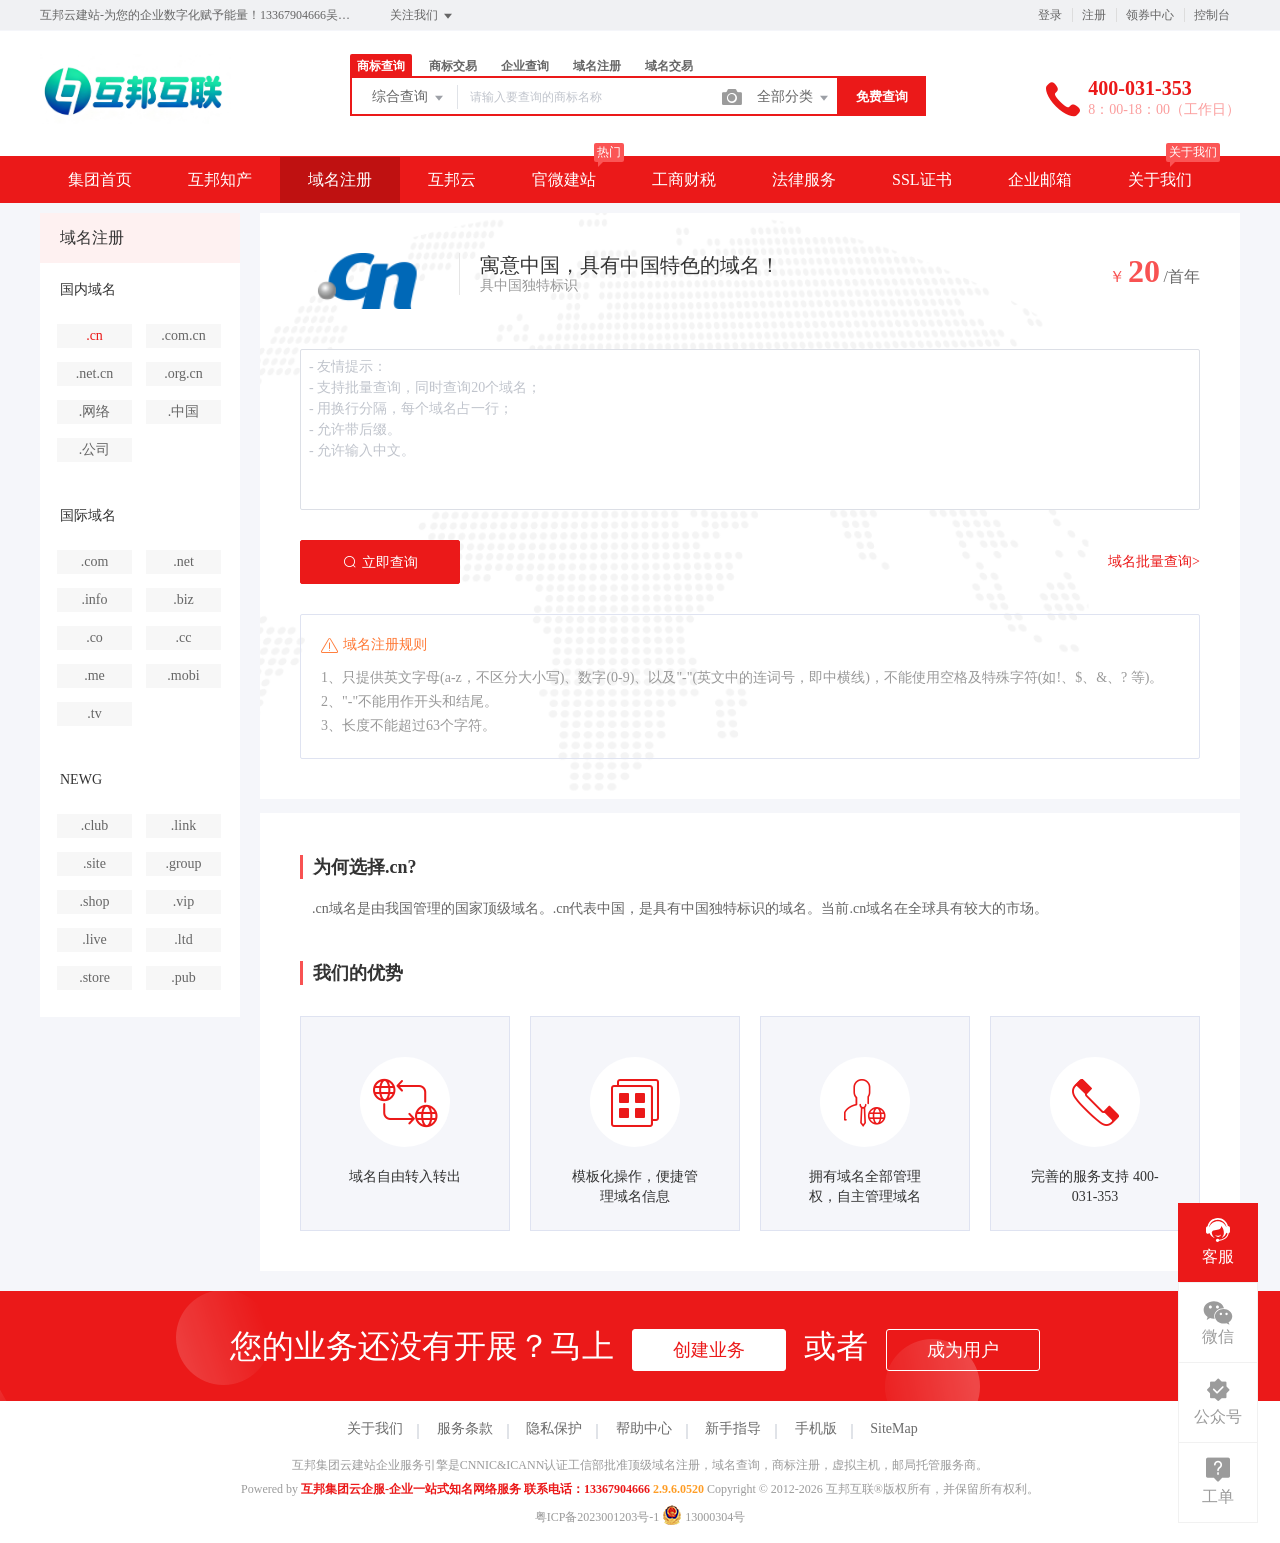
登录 (1050, 15)
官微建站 (564, 179)
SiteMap (893, 1428)
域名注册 (597, 66)
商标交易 (453, 66)
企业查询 (525, 66)
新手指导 (733, 1428)
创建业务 (709, 1350)
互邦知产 (220, 179)
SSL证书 (922, 179)
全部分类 (794, 98)
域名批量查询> (1154, 561)
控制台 (1212, 15)
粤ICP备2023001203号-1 (597, 1517)
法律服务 (804, 179)
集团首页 (100, 179)
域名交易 (669, 66)
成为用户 (963, 1350)
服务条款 (465, 1428)
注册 (1094, 15)
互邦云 (452, 179)
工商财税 (684, 179)
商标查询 (381, 66)
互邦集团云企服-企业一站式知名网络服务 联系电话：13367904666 (475, 1489)
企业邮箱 (1040, 179)
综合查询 (409, 98)
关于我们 (1160, 179)
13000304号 (703, 1517)
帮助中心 (644, 1428)
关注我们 (422, 16)
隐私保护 (554, 1428)
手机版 (816, 1428)
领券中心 (1150, 15)
